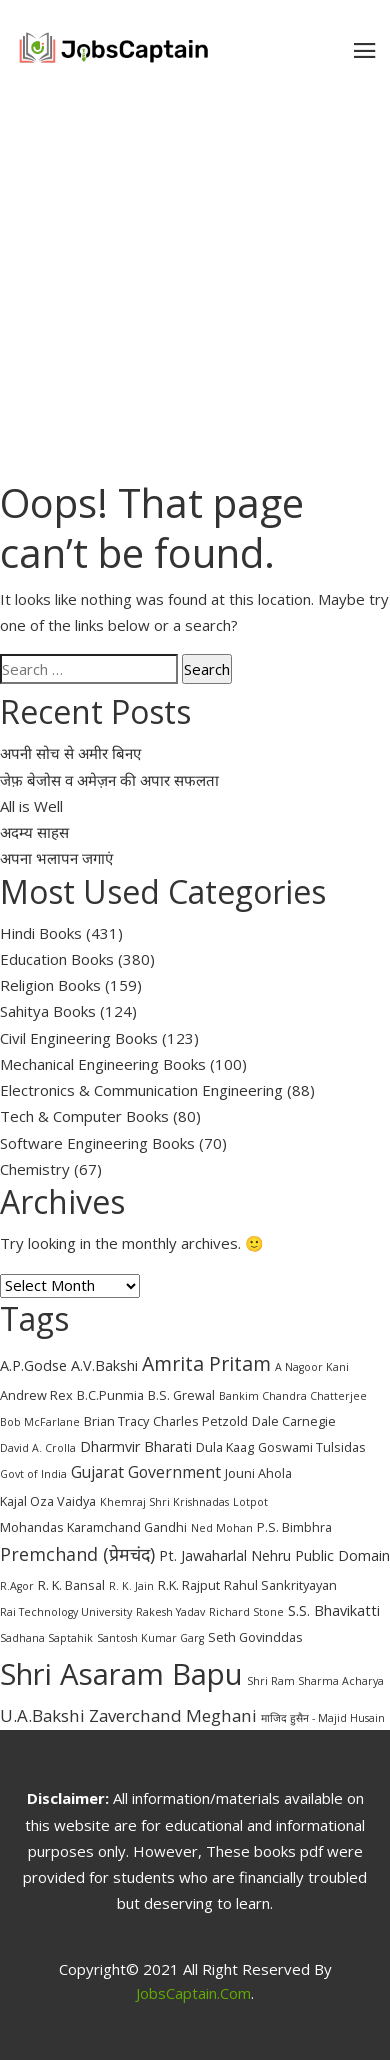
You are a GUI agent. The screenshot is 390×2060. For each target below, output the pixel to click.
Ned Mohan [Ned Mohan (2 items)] (222, 1528)
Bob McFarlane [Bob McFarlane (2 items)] (40, 1422)
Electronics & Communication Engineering (141, 1090)
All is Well (31, 806)
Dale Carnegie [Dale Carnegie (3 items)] (294, 1421)
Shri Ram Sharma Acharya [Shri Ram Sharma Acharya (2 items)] (315, 1681)
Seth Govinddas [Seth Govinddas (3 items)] (255, 1637)
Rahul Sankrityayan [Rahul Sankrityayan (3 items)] (280, 1585)
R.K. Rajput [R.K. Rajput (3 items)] (189, 1585)
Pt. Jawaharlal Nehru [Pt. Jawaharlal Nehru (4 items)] (225, 1555)
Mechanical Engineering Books (103, 1064)
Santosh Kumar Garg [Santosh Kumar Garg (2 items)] (150, 1638)
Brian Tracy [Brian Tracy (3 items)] (116, 1421)
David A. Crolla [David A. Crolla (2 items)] (38, 1448)
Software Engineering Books (97, 1143)
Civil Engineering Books (79, 1038)
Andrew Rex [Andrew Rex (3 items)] (36, 1395)
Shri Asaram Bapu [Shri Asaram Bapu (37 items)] (121, 1674)
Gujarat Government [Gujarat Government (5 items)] (146, 1472)
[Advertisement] (195, 283)
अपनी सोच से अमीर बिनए (70, 753)
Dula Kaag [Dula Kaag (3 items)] (225, 1447)
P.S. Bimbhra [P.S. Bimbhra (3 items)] (294, 1527)
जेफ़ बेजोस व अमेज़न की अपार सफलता (109, 780)
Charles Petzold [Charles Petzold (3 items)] (200, 1421)
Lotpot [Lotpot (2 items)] (250, 1502)
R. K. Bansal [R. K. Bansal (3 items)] (71, 1585)
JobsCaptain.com (193, 1993)
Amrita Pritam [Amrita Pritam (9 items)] (206, 1363)
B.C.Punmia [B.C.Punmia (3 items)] (110, 1395)
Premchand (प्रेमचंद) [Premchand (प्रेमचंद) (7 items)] (77, 1554)
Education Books (57, 959)
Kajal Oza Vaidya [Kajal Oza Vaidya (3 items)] (48, 1501)
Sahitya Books (48, 1011)
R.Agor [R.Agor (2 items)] (17, 1586)
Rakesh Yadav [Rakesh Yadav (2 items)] (170, 1612)
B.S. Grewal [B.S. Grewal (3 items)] (181, 1395)
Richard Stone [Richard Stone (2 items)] (246, 1612)
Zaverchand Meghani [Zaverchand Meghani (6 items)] (173, 1715)
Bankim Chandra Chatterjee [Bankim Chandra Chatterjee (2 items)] (293, 1396)
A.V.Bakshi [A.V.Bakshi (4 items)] (104, 1365)
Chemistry (35, 1169)
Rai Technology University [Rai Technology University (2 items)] (66, 1612)
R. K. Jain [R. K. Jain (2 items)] (131, 1586)
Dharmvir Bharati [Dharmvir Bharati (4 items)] (136, 1446)
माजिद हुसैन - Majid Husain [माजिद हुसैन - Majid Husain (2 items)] (323, 1718)
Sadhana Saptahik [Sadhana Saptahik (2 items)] (46, 1638)
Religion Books (50, 985)
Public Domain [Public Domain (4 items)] (342, 1555)
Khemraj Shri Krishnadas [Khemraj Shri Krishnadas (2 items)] (164, 1502)
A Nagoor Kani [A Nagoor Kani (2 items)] (312, 1367)
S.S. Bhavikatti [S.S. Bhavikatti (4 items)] (334, 1610)
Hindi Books (41, 933)
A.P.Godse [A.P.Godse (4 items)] (33, 1365)
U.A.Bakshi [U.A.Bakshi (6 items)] (42, 1715)
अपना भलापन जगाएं (56, 858)
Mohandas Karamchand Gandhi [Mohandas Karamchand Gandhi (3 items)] (93, 1527)
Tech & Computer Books (84, 1116)
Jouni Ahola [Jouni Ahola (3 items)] (258, 1473)
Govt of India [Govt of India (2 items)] (33, 1474)
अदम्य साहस (34, 832)
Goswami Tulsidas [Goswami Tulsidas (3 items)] (312, 1447)
